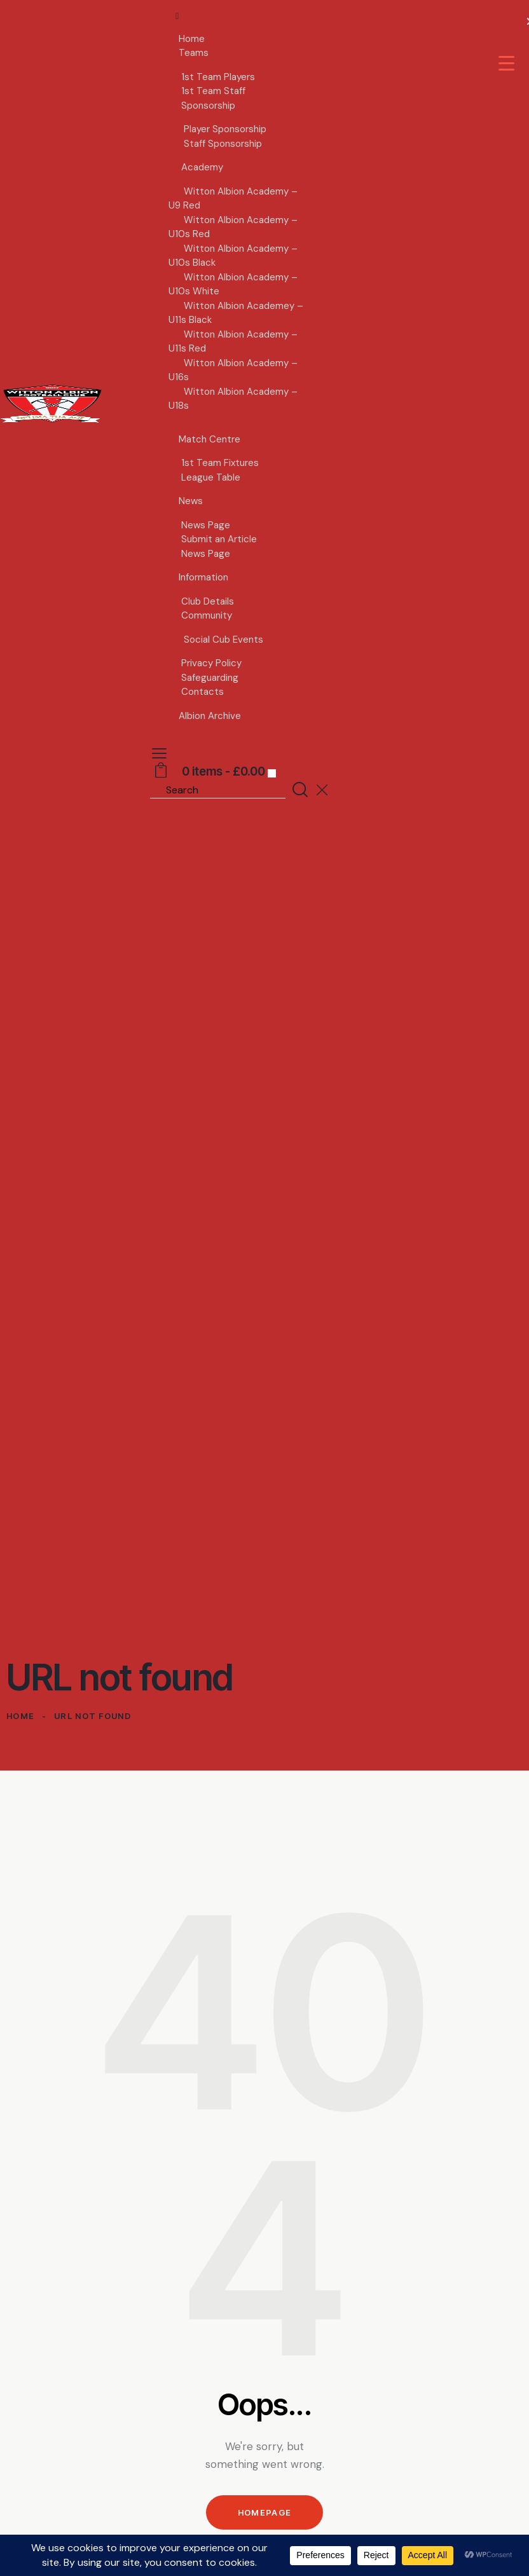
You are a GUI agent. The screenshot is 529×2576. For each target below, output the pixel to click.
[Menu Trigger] (506, 62)
